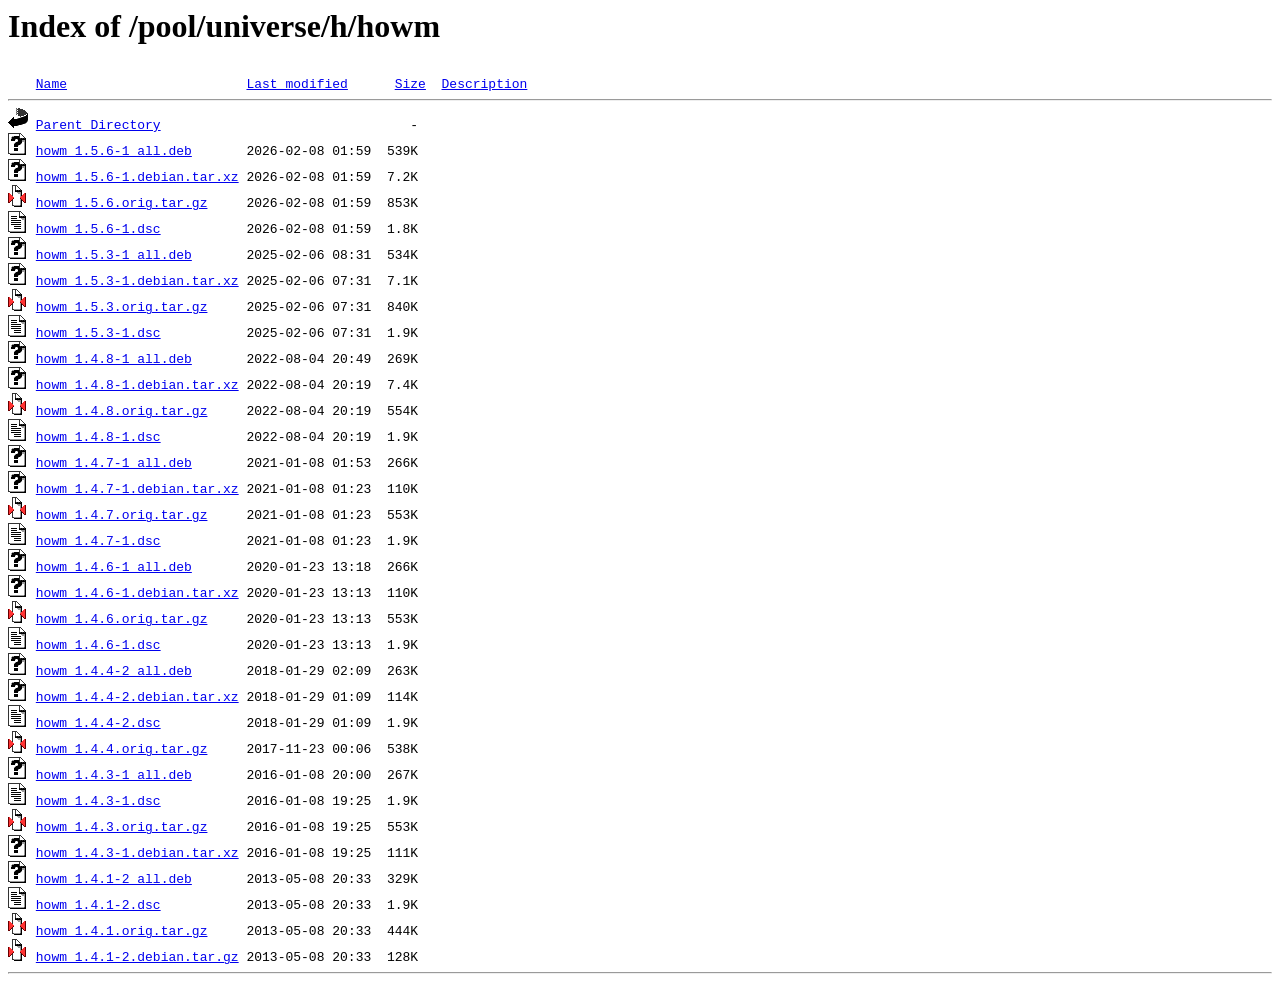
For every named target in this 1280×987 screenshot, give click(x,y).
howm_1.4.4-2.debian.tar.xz (137, 696)
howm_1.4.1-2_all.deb (114, 878)
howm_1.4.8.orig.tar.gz (122, 410)
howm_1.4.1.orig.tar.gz (122, 930)
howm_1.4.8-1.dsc (98, 436)
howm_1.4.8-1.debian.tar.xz (137, 384)
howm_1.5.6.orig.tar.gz (122, 202)
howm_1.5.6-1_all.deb (114, 150)
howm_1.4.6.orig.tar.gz (122, 618)
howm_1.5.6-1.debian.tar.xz (137, 176)
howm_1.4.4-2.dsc (98, 722)
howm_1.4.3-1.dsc (98, 800)
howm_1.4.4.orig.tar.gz (122, 748)
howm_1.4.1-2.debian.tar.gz (137, 956)
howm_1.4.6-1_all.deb (114, 566)
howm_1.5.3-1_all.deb (114, 254)
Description (484, 83)
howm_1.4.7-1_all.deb (114, 462)
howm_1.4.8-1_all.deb (114, 358)
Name (51, 83)
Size (410, 83)
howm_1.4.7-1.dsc (98, 540)
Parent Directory (98, 124)
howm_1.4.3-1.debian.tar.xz (137, 852)
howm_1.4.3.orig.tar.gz (122, 826)
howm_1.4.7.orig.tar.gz (122, 514)
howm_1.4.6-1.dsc (98, 644)
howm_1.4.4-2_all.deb (114, 670)
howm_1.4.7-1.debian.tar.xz (137, 488)
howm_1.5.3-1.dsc (98, 332)
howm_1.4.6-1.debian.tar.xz (137, 592)
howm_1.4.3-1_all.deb (114, 774)
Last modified (296, 83)
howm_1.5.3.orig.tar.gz (122, 306)
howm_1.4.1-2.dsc (98, 904)
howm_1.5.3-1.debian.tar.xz (137, 280)
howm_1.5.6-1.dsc (98, 228)
